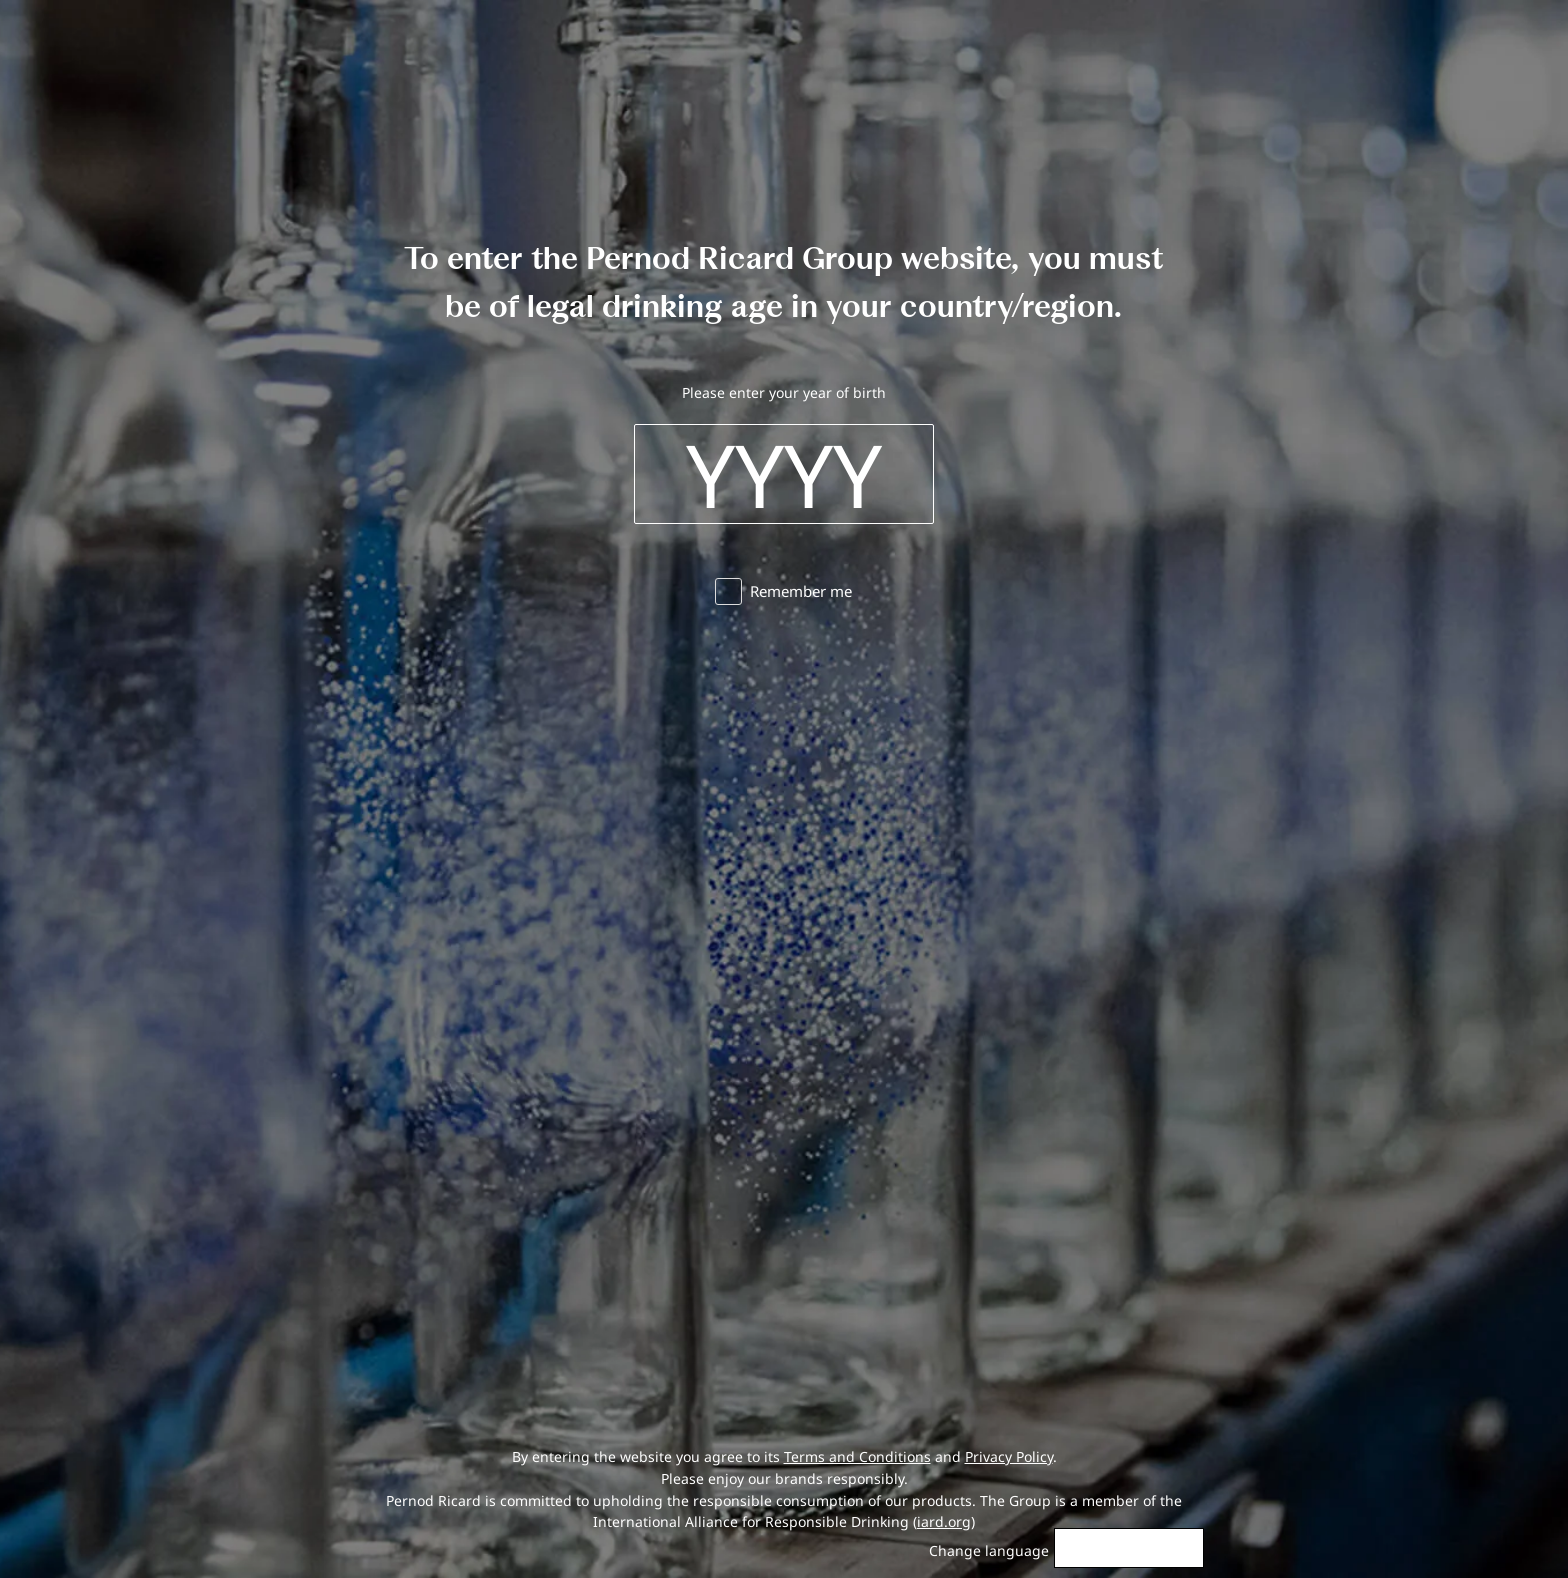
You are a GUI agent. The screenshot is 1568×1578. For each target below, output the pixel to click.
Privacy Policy (1009, 1456)
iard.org (944, 1521)
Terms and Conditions (857, 1456)
